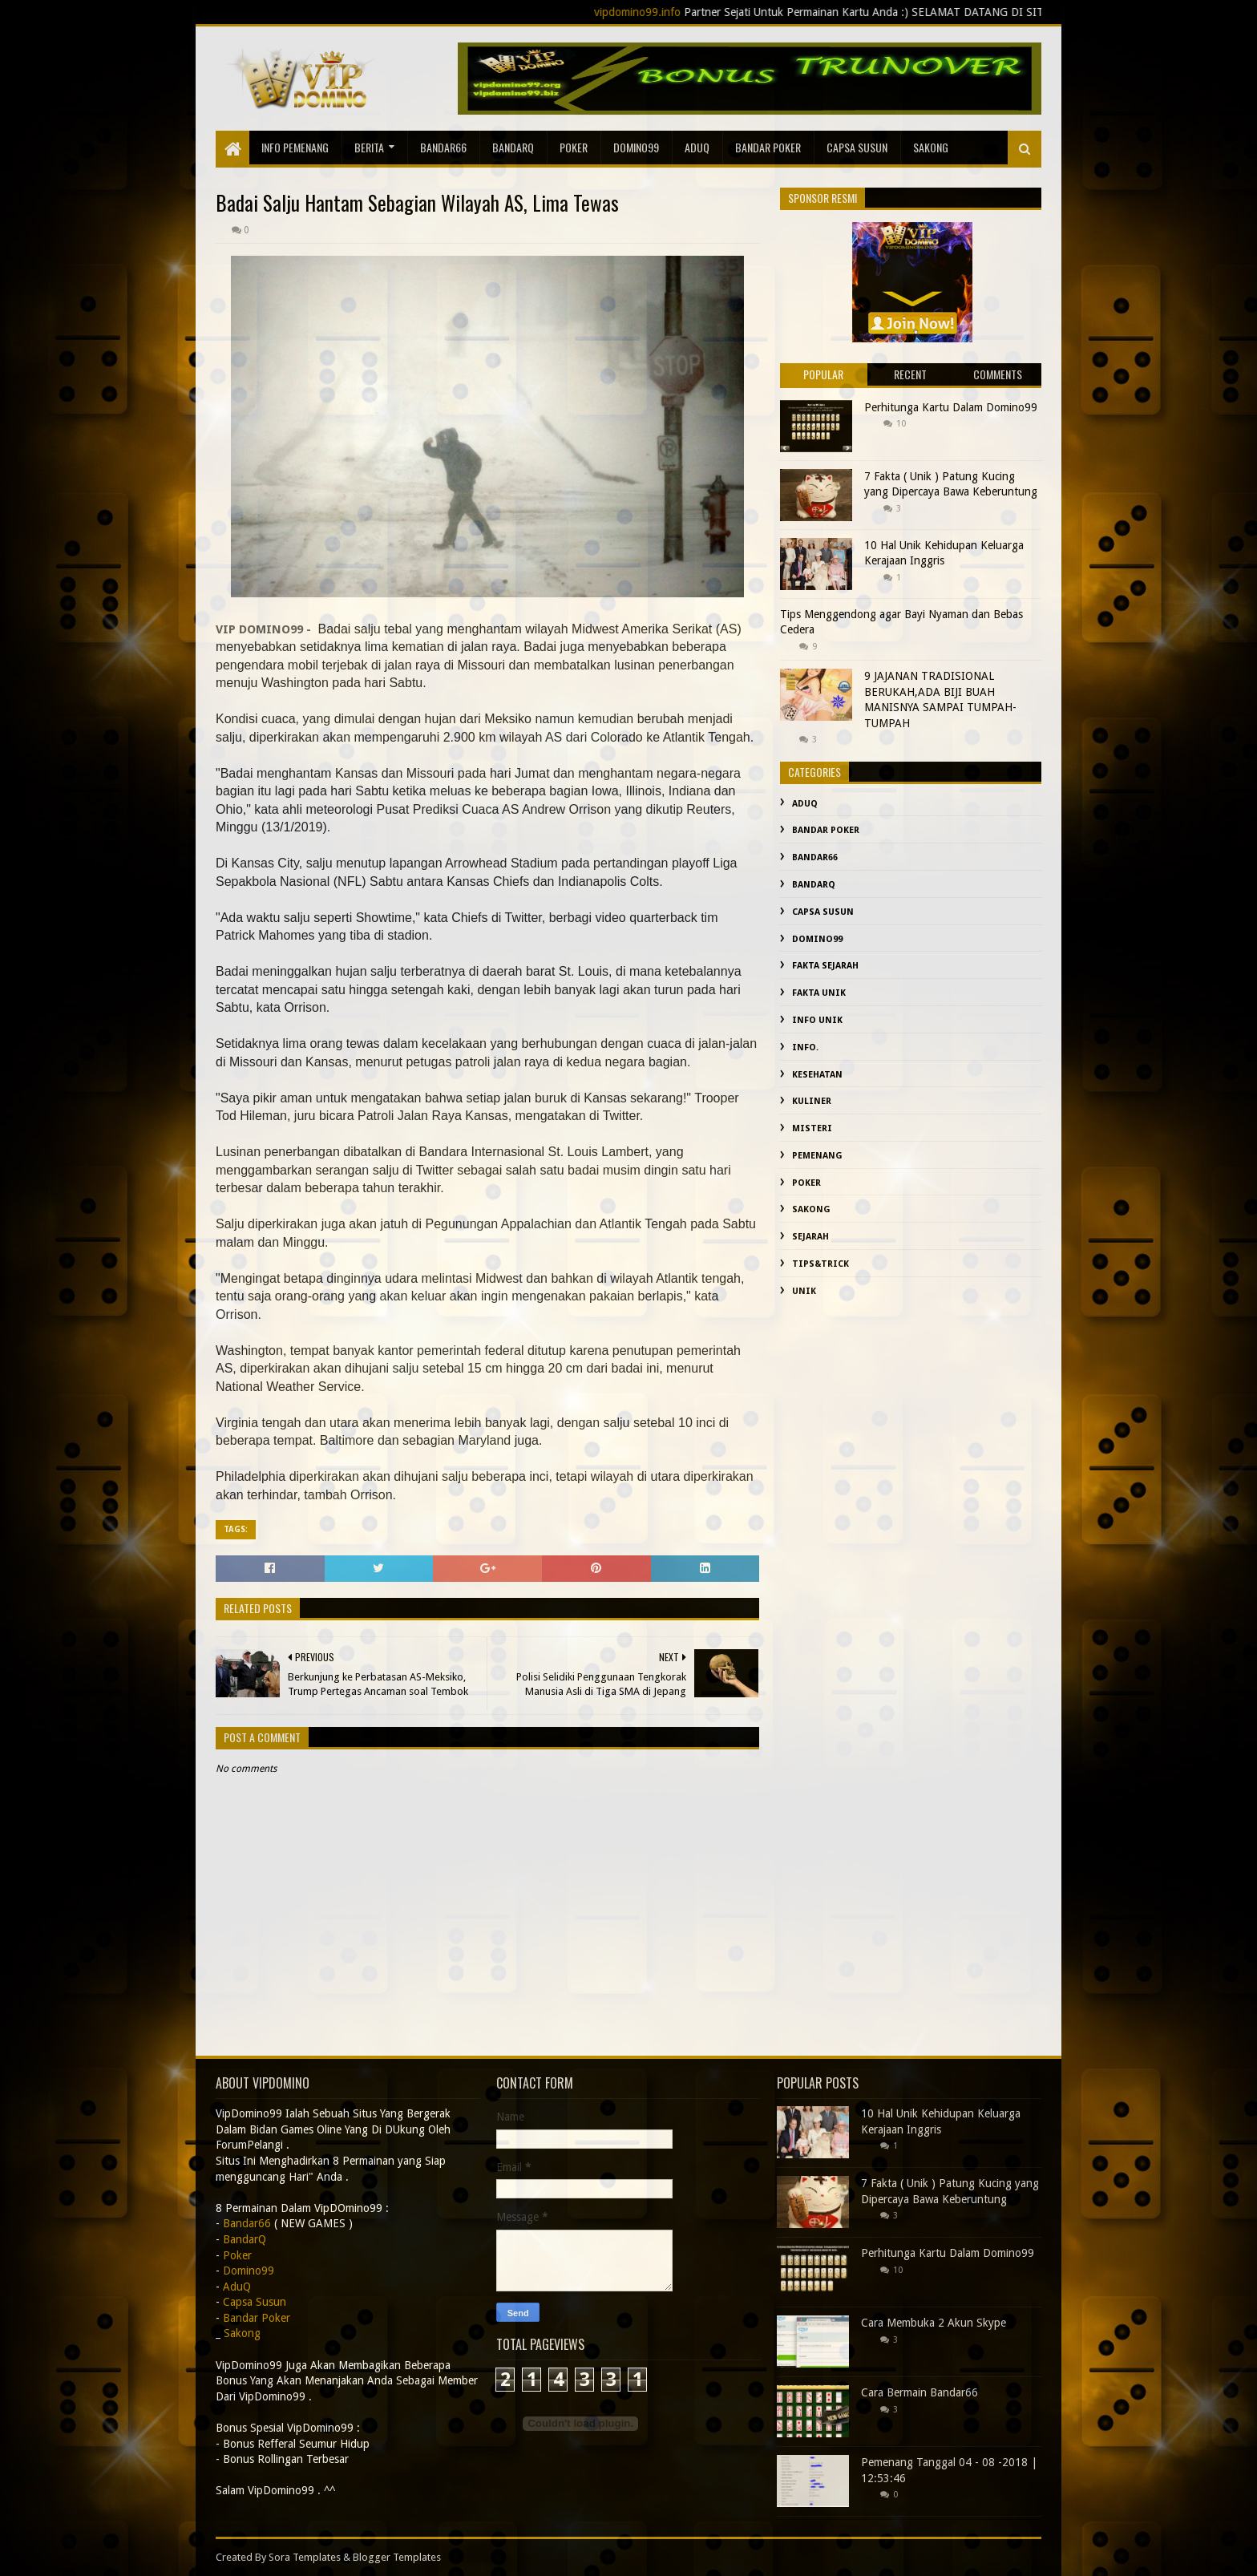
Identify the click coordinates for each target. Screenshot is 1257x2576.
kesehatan (817, 1075)
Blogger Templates (397, 2557)
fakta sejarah (825, 965)
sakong (930, 147)
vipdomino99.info (700, 12)
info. (805, 1047)
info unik (817, 1020)
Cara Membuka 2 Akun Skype (933, 2322)
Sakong (811, 1209)
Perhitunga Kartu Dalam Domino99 (950, 407)
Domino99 (636, 147)
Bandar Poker (768, 147)
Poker (574, 147)
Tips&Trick (820, 1264)
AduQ (697, 147)
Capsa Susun (857, 147)
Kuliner (811, 1101)
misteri (812, 1128)
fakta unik (819, 993)
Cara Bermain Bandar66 (919, 2392)
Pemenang (817, 1156)
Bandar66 (443, 147)
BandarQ (513, 147)
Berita (369, 147)
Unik (804, 1291)
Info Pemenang (295, 147)
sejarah (810, 1236)
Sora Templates (305, 2557)
